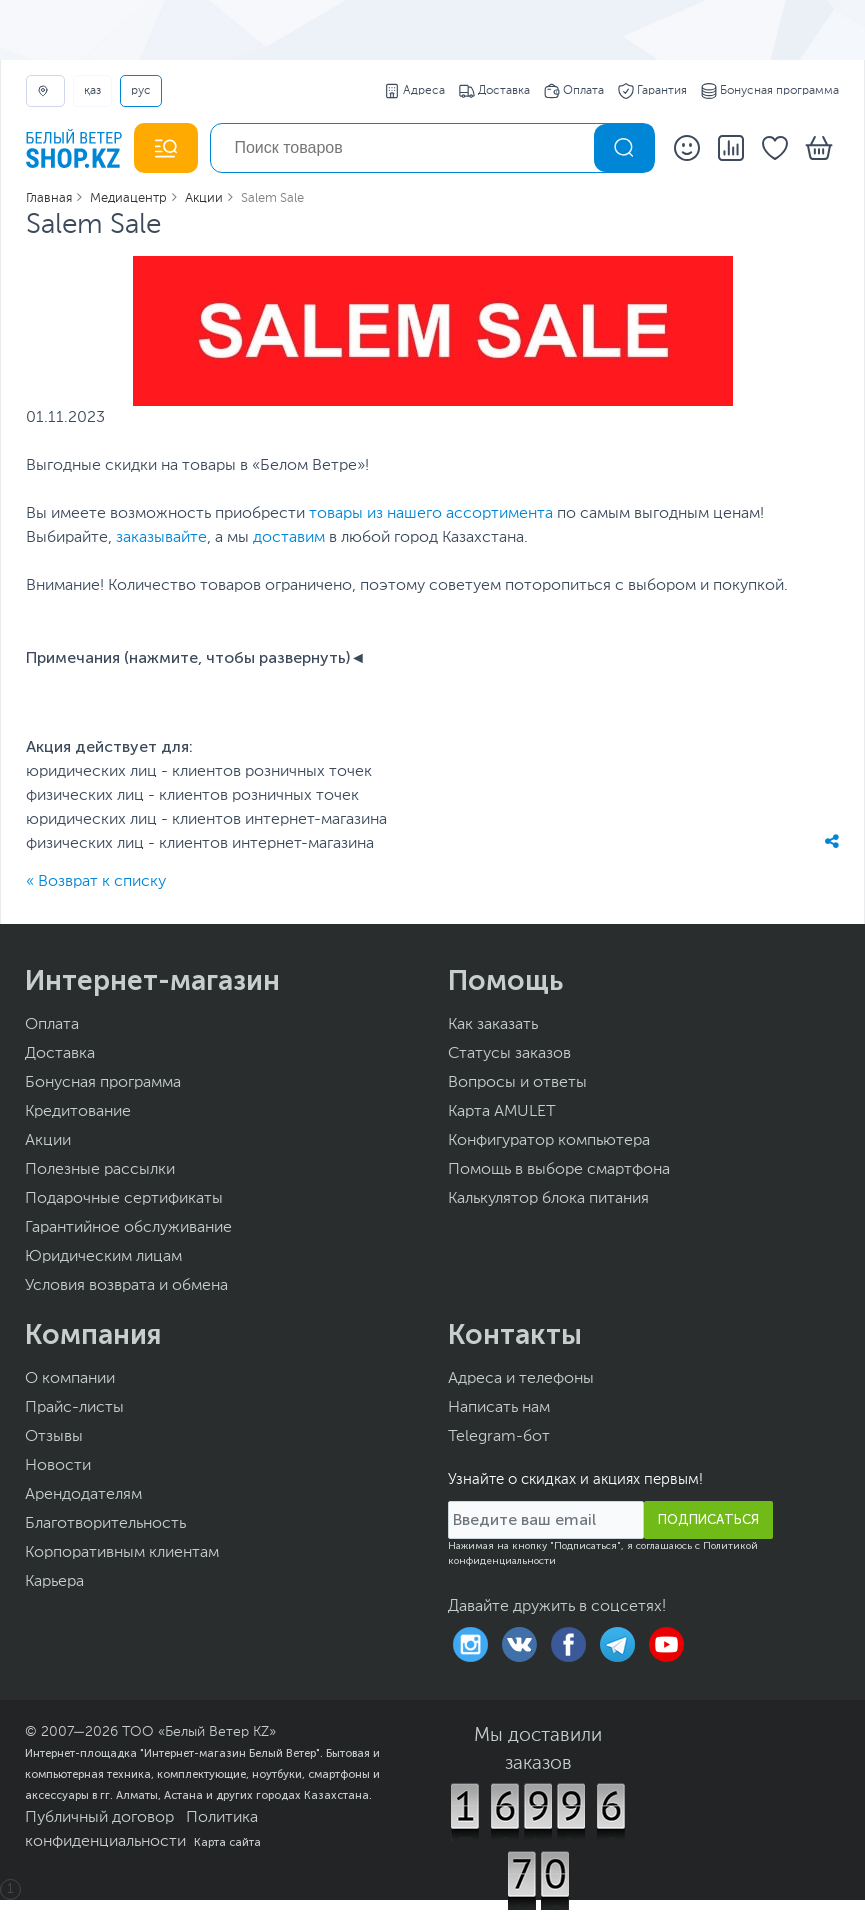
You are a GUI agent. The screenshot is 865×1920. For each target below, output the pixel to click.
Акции (48, 1141)
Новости (58, 1466)
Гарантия (652, 91)
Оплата (574, 91)
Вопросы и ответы (517, 1083)
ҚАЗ (92, 91)
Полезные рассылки (100, 1170)
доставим (289, 538)
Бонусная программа (770, 91)
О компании (70, 1379)
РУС (141, 91)
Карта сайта (227, 1842)
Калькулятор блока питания (548, 1199)
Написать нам (499, 1408)
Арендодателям (83, 1495)
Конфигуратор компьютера (549, 1141)
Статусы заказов (509, 1054)
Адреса (414, 91)
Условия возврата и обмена (126, 1286)
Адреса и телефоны (521, 1379)
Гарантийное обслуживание (128, 1228)
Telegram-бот (499, 1437)
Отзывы (54, 1437)
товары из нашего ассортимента (431, 514)
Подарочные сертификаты (124, 1199)
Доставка (494, 91)
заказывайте (161, 538)
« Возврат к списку (96, 882)
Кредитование (78, 1112)
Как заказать (493, 1025)
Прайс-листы (74, 1408)
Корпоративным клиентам (122, 1553)
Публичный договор (99, 1818)
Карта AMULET (502, 1112)
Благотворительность (105, 1524)
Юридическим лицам (103, 1257)
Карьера (54, 1582)
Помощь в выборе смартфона (559, 1170)
